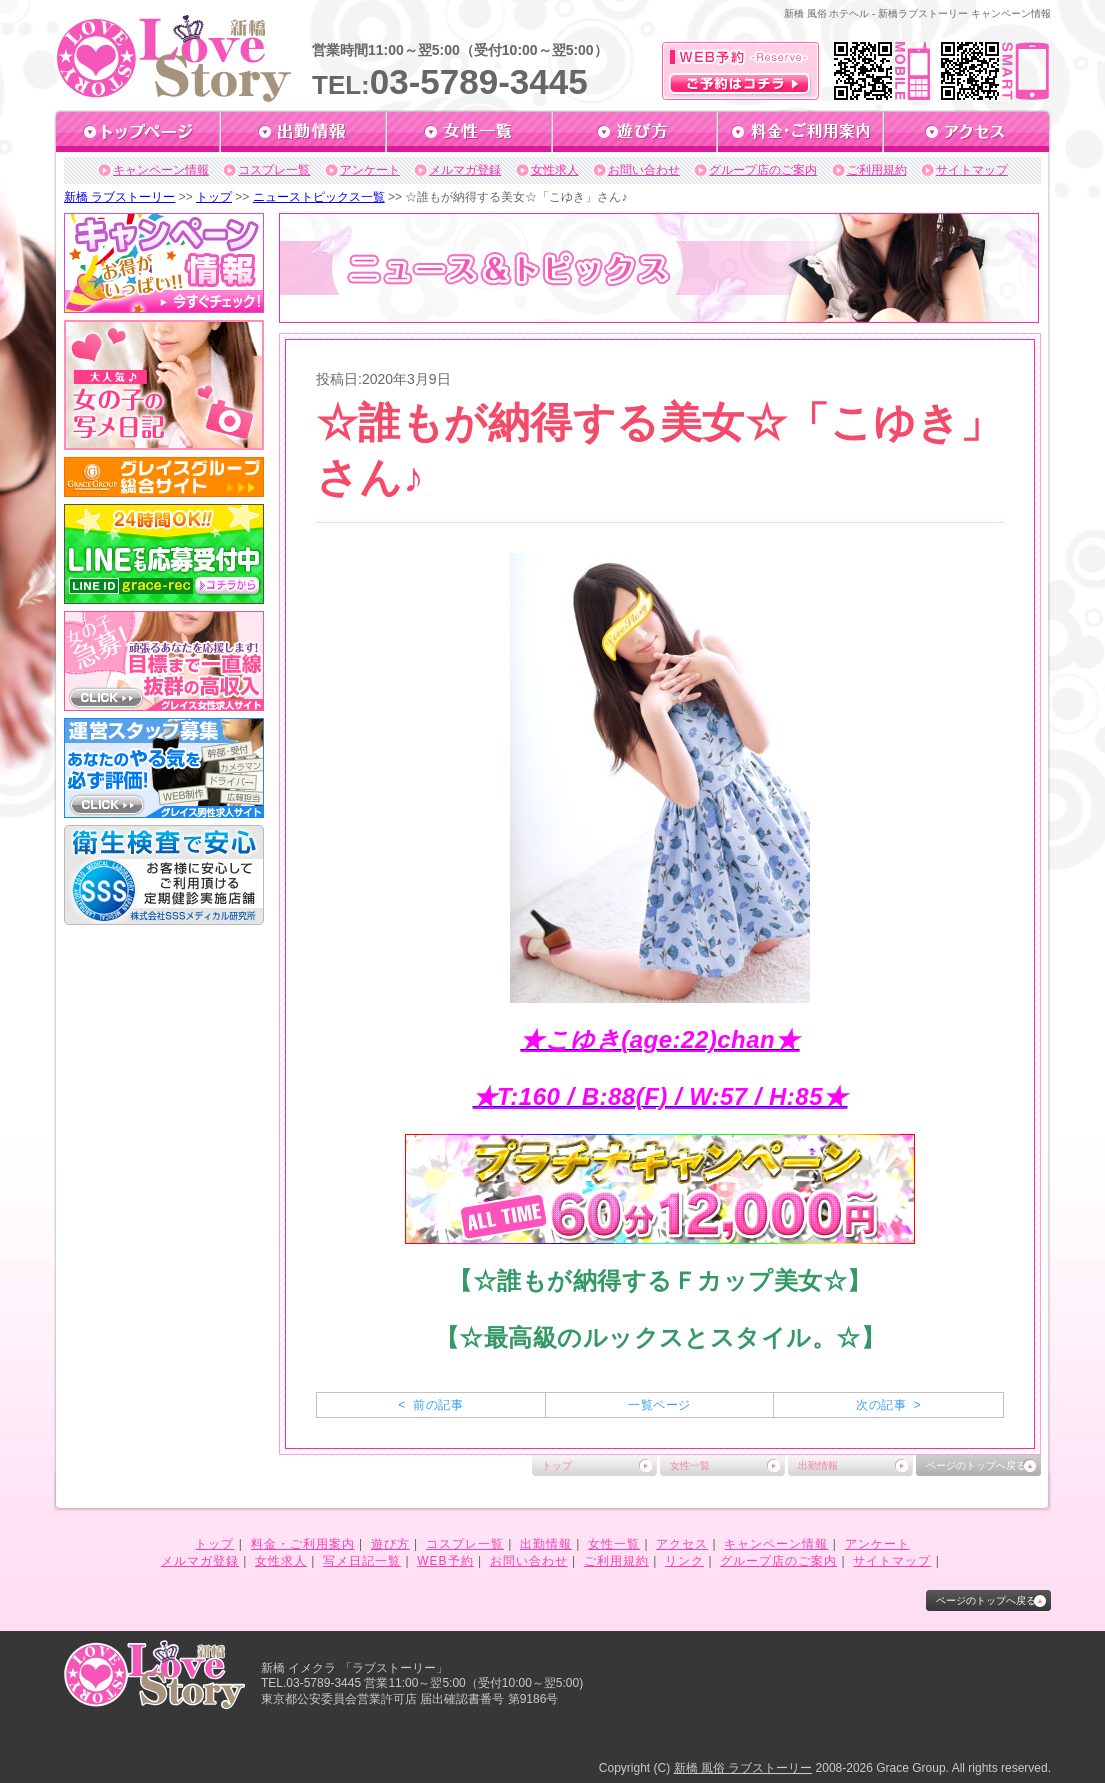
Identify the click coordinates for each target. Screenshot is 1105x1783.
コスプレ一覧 (274, 170)
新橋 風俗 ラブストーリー (743, 1768)
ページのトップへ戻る (976, 1465)
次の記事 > (888, 1405)
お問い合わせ (644, 170)
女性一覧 (690, 1465)
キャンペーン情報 (161, 170)
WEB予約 (445, 1561)
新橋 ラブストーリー (119, 197)
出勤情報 (818, 1465)
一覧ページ (659, 1405)
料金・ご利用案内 (303, 1544)
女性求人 (555, 170)
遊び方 (390, 1544)
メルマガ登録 (465, 170)
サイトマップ (972, 170)
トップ (214, 197)
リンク (684, 1561)
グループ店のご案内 (763, 170)
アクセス (682, 1544)
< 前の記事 (430, 1405)
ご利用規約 (877, 170)
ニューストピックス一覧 (319, 197)
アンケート (370, 170)
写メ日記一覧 (362, 1561)
